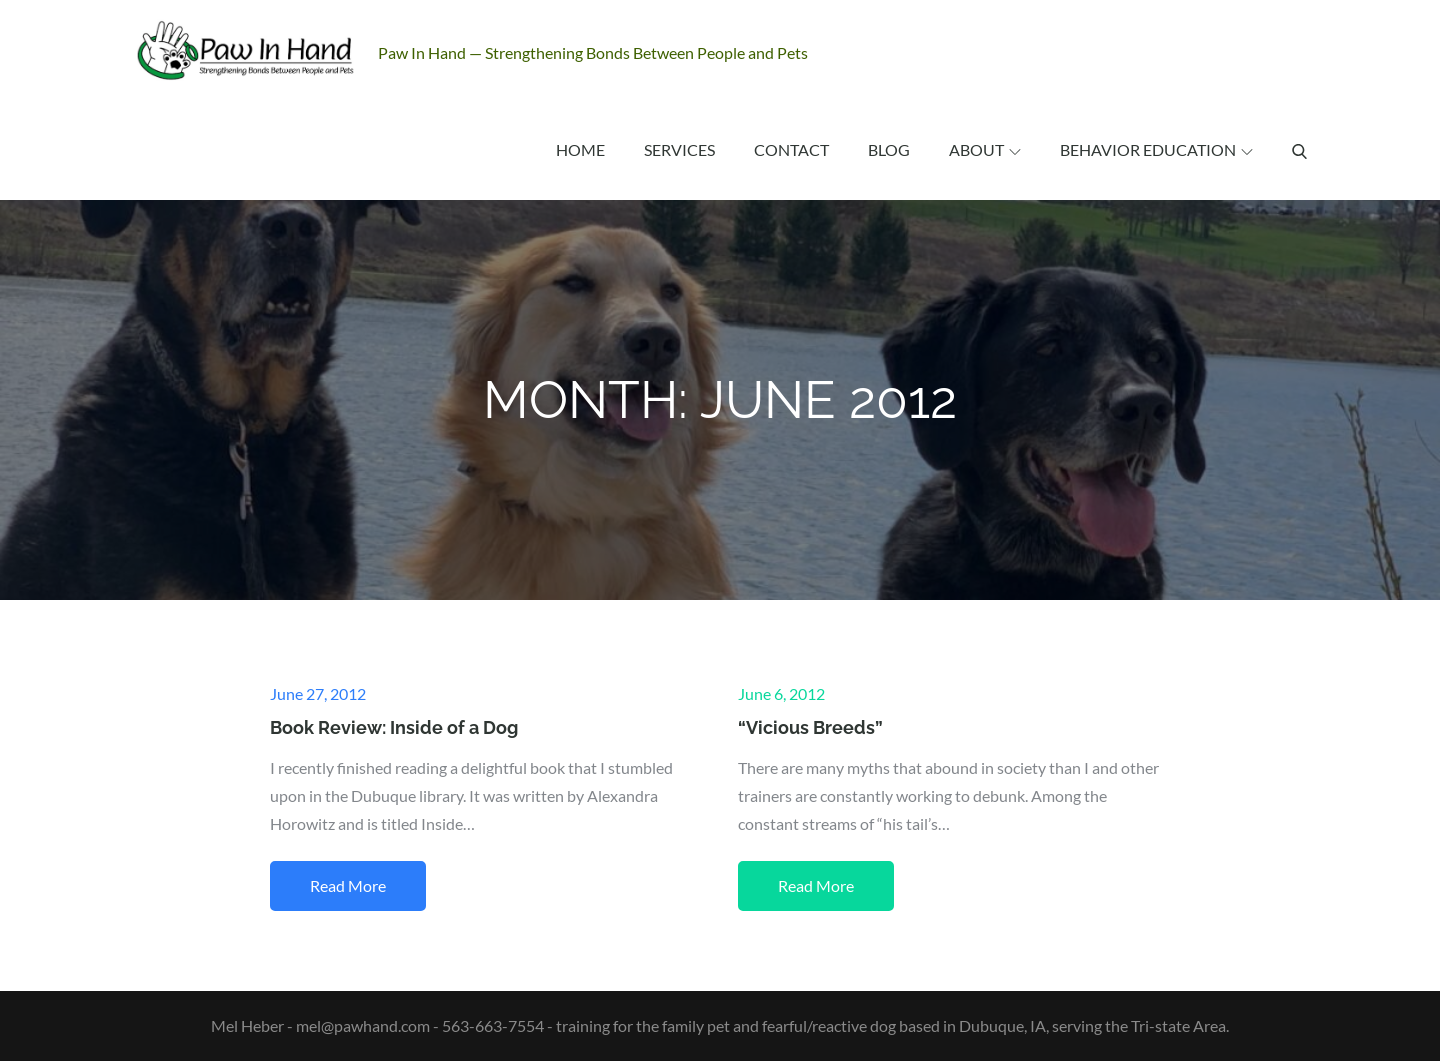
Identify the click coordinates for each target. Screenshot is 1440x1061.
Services (679, 149)
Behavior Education (1156, 149)
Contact (791, 149)
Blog (889, 149)
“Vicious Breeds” (810, 727)
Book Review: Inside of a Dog (394, 727)
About (985, 149)
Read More (348, 885)
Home (580, 149)
